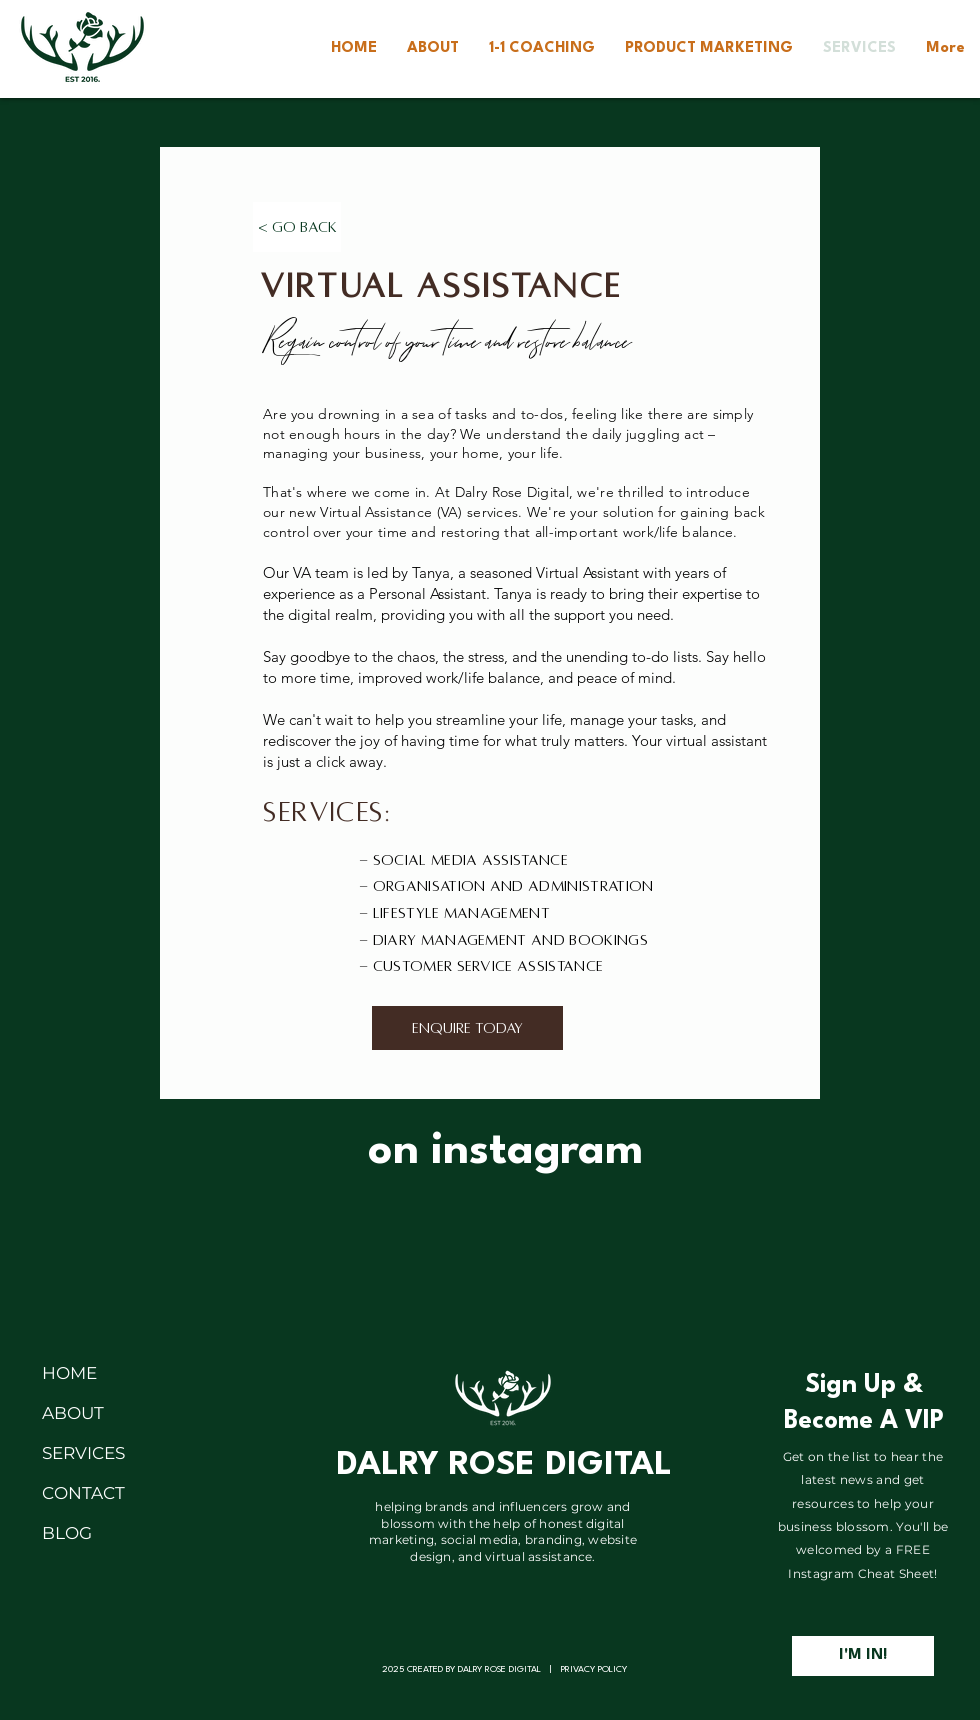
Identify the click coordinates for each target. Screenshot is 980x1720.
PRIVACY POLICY (594, 1669)
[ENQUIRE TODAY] (467, 1028)
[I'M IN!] (863, 1656)
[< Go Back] (297, 227)
